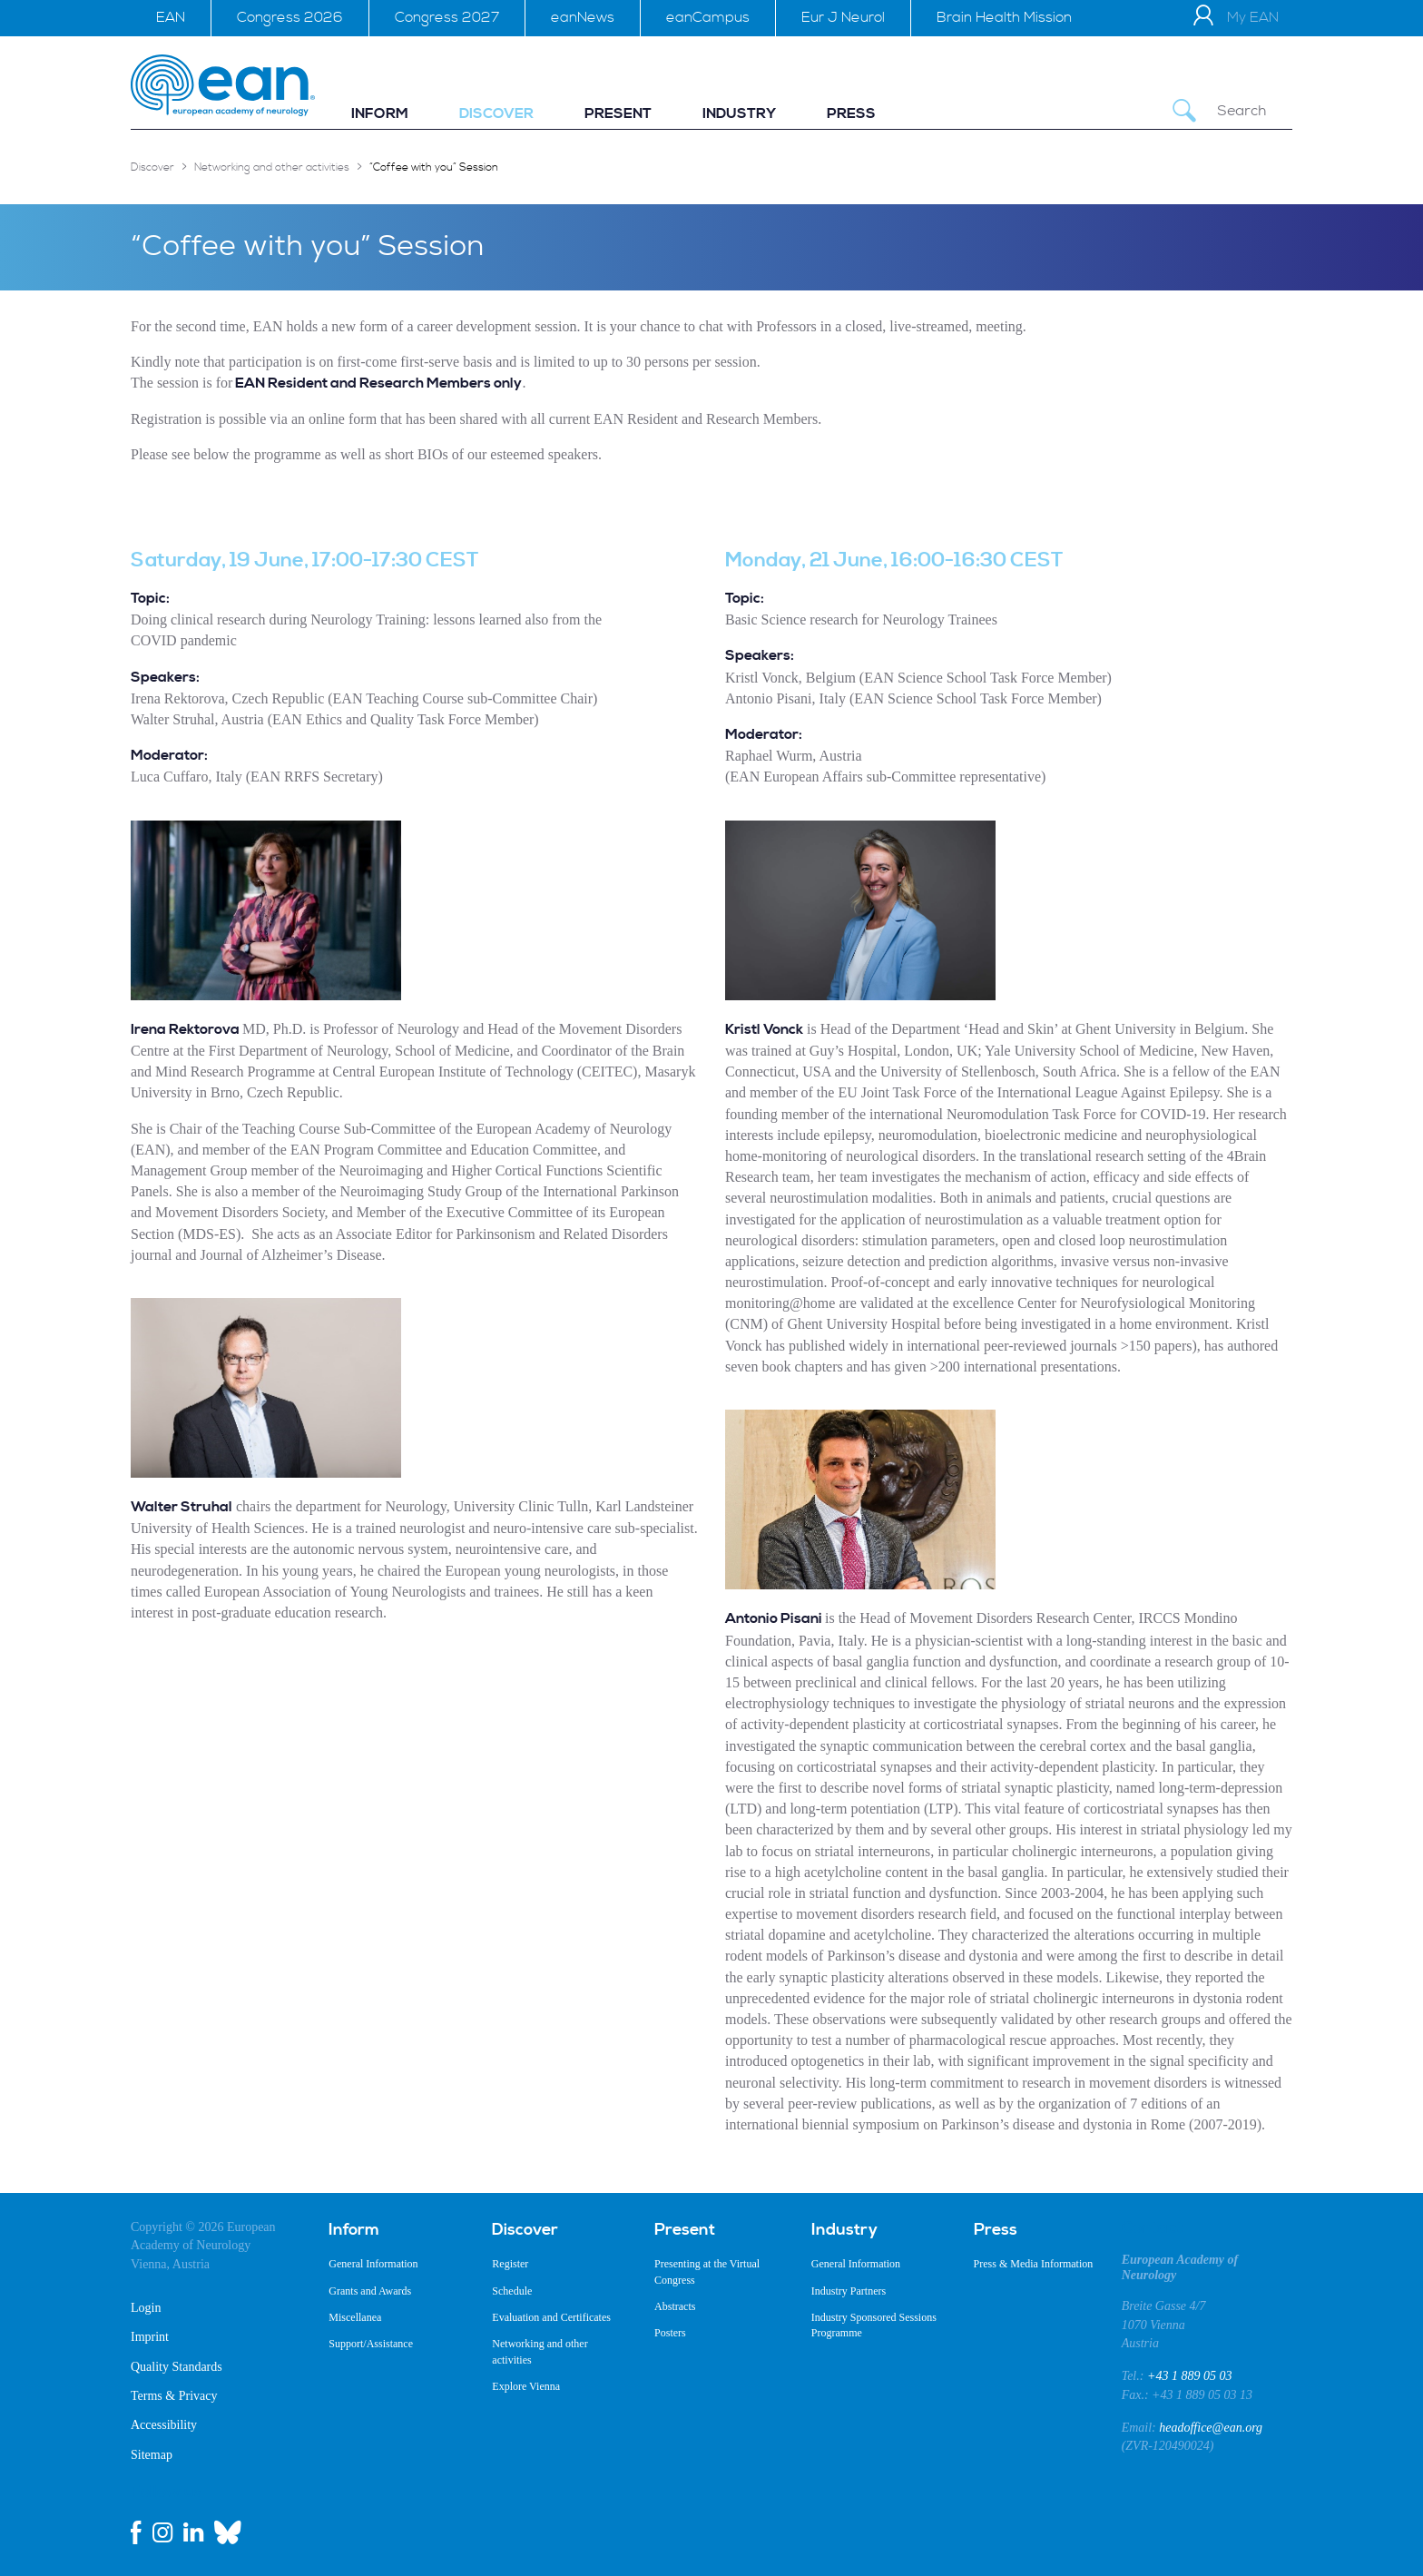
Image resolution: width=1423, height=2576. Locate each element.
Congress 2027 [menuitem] (447, 17)
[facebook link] (136, 2532)
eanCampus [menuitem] (708, 17)
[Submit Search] (1184, 111)
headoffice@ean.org (1210, 2427)
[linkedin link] (193, 2532)
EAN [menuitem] (170, 17)
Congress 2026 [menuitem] (290, 17)
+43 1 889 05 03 (1189, 2376)
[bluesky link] (227, 2532)
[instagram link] (162, 2532)
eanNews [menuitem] (582, 17)
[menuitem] (380, 114)
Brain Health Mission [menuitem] (1004, 17)
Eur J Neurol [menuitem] (843, 17)
